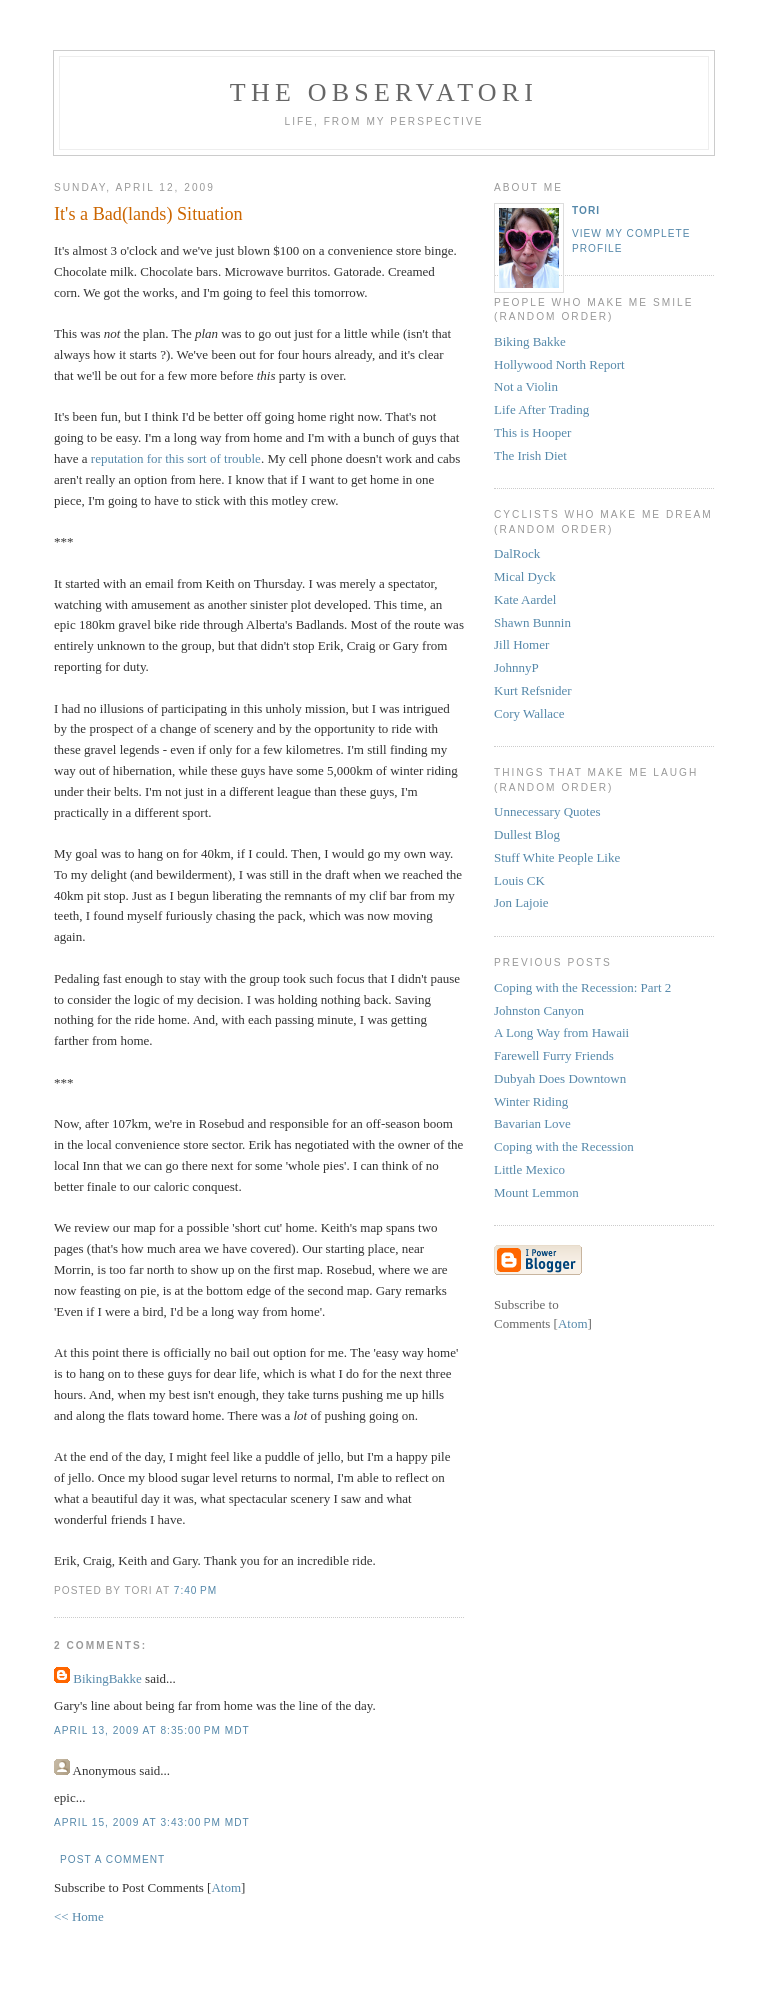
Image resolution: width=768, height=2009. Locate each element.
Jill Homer (521, 644)
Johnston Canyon (539, 1010)
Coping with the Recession (564, 1146)
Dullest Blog (527, 834)
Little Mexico (529, 1169)
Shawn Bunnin (532, 622)
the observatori (384, 92)
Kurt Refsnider (533, 690)
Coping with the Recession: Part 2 (582, 987)
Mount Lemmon (536, 1192)
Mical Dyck (525, 576)
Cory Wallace (529, 713)
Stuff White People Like (557, 857)
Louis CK (519, 880)
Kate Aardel (525, 599)
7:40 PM (195, 1590)
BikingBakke (107, 1678)
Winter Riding (531, 1101)
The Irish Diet (530, 455)
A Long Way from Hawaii (561, 1032)
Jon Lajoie (521, 902)
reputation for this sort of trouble (176, 458)
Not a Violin (526, 386)
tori (586, 210)
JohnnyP (516, 667)
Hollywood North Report (559, 364)
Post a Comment (112, 1859)
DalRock (517, 553)
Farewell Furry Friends (554, 1055)
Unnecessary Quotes (547, 811)
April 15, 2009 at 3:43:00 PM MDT (152, 1822)
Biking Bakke (530, 341)
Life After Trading (541, 409)
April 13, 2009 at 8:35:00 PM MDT (152, 1730)
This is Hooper (532, 432)
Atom (226, 1887)
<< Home (79, 1916)
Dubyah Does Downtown (560, 1078)
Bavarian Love (532, 1123)
